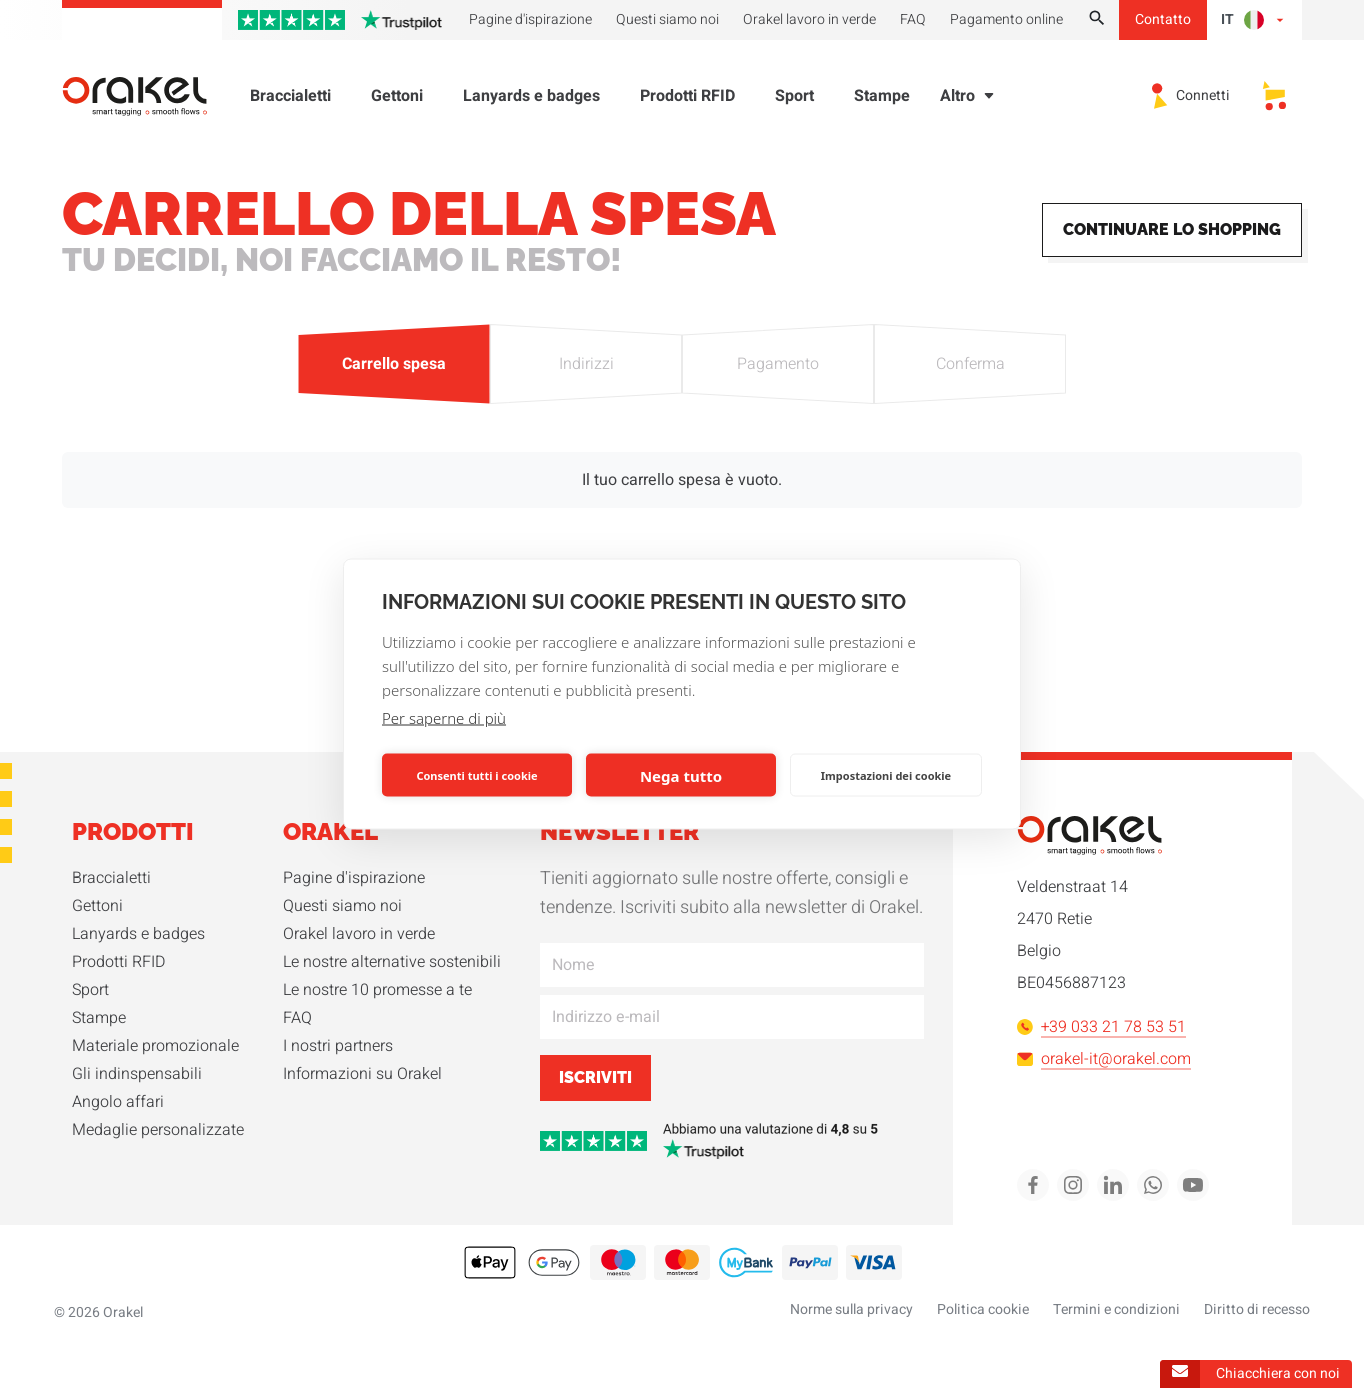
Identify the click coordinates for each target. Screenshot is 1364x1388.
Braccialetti (290, 100)
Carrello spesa (394, 364)
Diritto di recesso (1257, 1309)
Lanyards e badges (531, 100)
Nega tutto (681, 775)
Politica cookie (983, 1309)
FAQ (297, 1018)
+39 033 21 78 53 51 (1101, 1027)
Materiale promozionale (155, 1046)
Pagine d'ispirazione (354, 878)
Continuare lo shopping (1172, 229)
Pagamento (778, 364)
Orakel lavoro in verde (359, 934)
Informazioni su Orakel (362, 1074)
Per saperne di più (444, 718)
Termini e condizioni (1116, 1309)
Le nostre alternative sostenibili (392, 962)
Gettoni (397, 100)
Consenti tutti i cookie (476, 774)
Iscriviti (595, 1077)
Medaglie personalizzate (158, 1130)
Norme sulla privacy (851, 1309)
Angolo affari (118, 1102)
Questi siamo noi (342, 906)
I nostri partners (338, 1046)
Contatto (1163, 19)
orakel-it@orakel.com (1104, 1059)
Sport (794, 100)
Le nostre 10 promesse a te (377, 990)
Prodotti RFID (687, 100)
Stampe (882, 100)
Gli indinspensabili (137, 1074)
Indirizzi (586, 364)
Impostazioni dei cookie (886, 774)
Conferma (970, 364)
